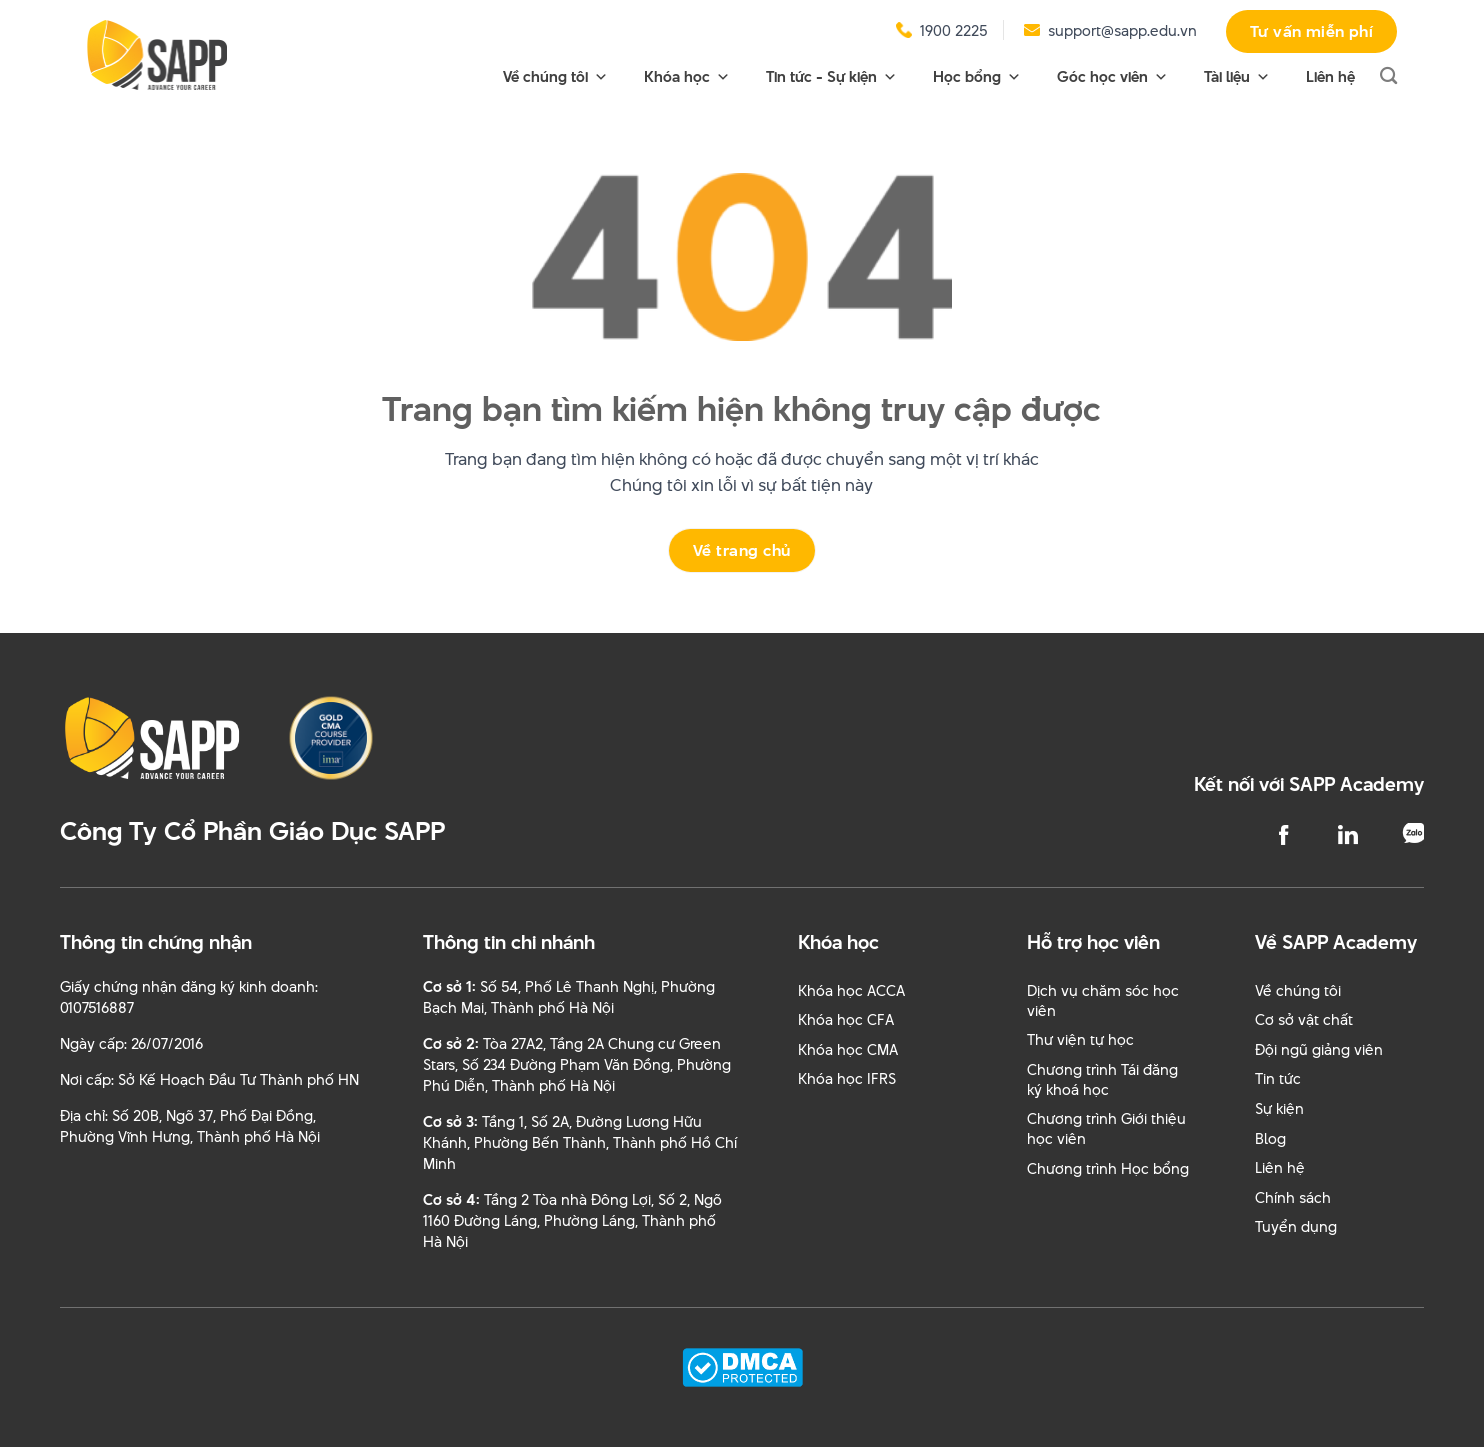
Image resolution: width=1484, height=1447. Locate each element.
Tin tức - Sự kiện (831, 76)
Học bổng (977, 76)
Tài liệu (1237, 76)
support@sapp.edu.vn (1122, 30)
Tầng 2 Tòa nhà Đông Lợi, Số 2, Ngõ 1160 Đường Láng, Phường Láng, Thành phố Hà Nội (572, 1220)
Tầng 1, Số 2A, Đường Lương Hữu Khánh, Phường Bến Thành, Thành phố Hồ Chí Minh (580, 1142)
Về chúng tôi (555, 76)
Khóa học (687, 76)
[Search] (1388, 76)
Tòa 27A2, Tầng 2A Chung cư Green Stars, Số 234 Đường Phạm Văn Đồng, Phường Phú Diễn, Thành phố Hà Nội (577, 1064)
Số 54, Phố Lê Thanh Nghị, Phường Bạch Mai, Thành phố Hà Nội (569, 997)
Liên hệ (1330, 76)
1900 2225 (954, 30)
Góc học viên (1112, 76)
